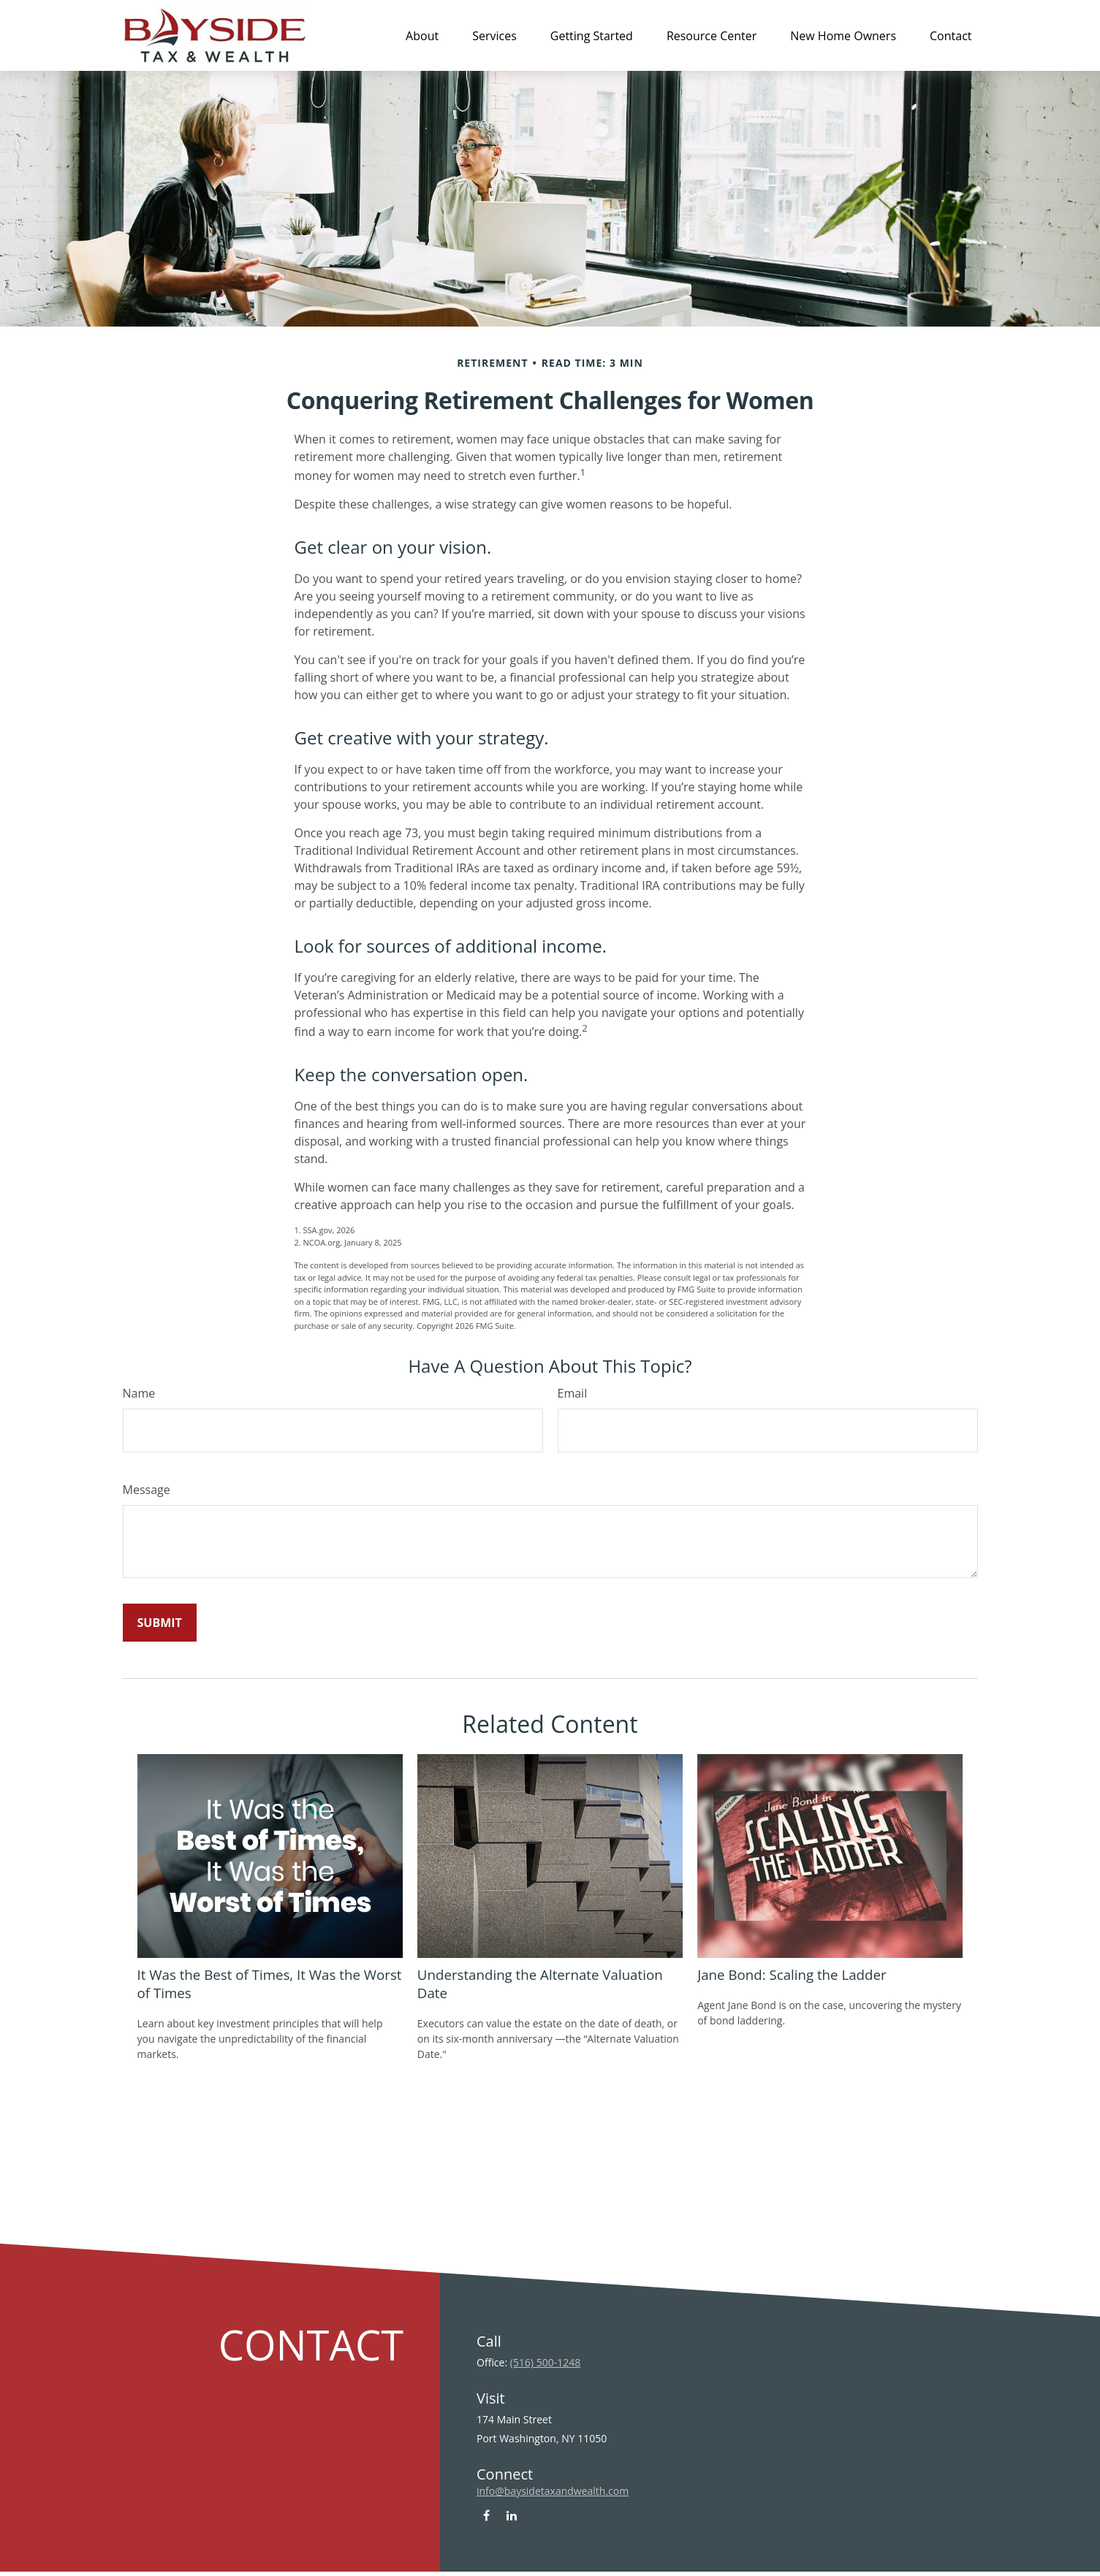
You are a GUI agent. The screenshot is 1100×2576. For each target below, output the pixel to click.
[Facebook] (486, 2515)
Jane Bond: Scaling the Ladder (791, 1974)
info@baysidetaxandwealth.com (553, 2491)
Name (139, 1393)
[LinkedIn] (512, 2515)
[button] (422, 35)
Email (573, 1393)
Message (146, 1490)
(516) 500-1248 (545, 2362)
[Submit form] (160, 1623)
